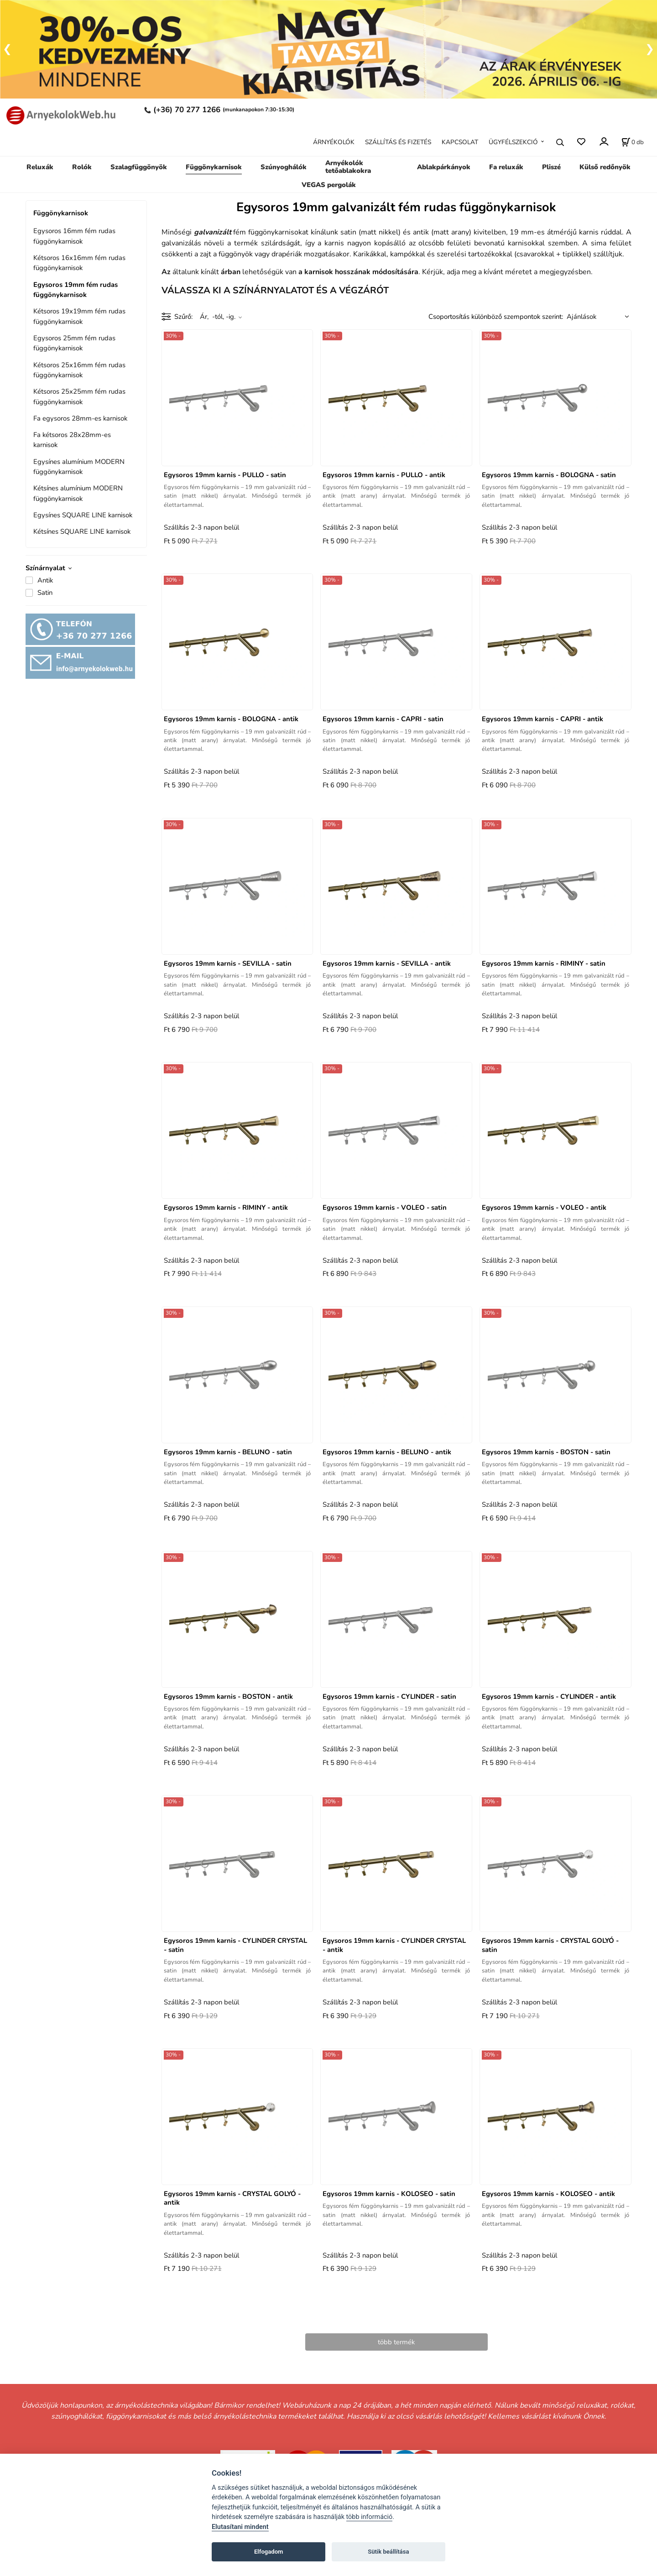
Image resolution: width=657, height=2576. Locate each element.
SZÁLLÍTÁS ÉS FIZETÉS (398, 142)
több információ (369, 2517)
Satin (44, 592)
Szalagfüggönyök (138, 167)
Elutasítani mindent (240, 2527)
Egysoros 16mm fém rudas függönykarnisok (74, 235)
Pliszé (551, 167)
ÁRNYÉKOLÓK (334, 142)
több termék (396, 2342)
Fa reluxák (506, 167)
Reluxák (39, 167)
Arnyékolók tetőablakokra (348, 167)
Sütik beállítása (388, 2551)
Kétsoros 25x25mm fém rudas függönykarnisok (79, 396)
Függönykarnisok (214, 167)
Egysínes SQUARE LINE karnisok (82, 515)
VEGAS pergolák (329, 184)
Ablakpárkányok (443, 167)
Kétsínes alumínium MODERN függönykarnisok (78, 493)
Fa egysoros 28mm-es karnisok (80, 418)
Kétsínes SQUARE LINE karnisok (81, 531)
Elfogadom (268, 2551)
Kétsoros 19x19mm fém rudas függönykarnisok (79, 316)
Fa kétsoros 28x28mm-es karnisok (72, 439)
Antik (45, 580)
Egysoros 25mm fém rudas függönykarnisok (74, 343)
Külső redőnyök (605, 167)
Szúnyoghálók (284, 167)
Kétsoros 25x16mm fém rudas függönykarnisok (79, 370)
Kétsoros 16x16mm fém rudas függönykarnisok (79, 262)
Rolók (82, 167)
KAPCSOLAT (460, 142)
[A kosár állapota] (632, 142)
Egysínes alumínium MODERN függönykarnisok (79, 466)
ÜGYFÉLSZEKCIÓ (513, 142)
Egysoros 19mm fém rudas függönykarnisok (75, 289)
